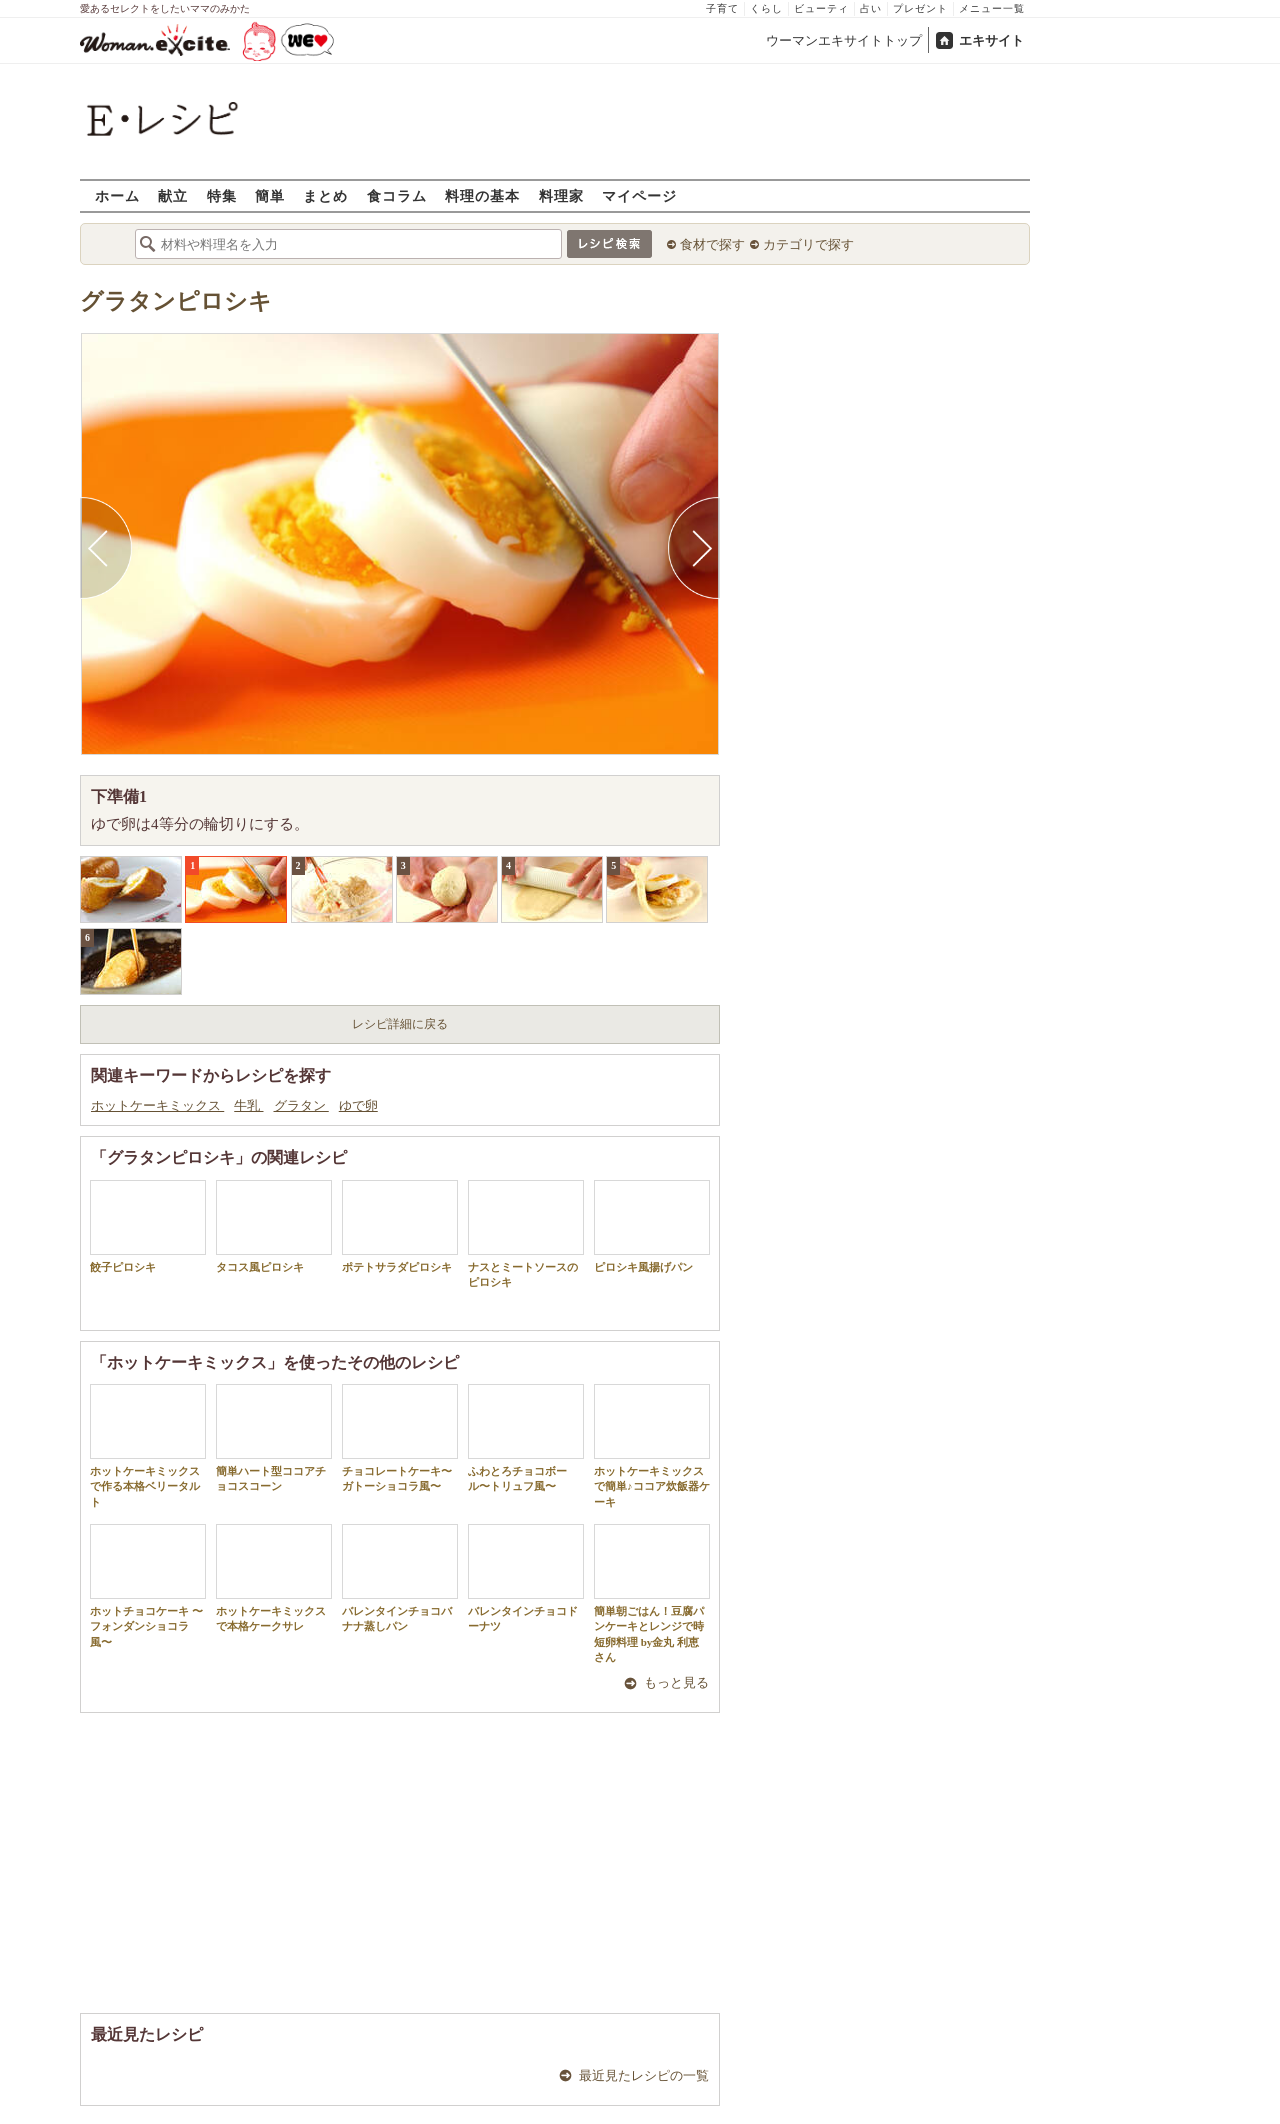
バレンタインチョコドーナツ (526, 1578)
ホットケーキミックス (157, 1105)
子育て (722, 8)
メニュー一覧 (992, 8)
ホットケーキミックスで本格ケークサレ (274, 1578)
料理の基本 (482, 195)
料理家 (561, 195)
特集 (222, 195)
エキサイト (991, 40)
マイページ (639, 195)
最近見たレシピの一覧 (644, 2075)
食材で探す (712, 244)
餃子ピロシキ (148, 1226)
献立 (173, 195)
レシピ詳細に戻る (400, 1024)
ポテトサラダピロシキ (400, 1226)
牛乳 (248, 1105)
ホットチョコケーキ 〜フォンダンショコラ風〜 (148, 1586)
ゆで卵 (358, 1105)
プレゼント (920, 8)
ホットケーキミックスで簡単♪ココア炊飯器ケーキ (652, 1446)
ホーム (117, 195)
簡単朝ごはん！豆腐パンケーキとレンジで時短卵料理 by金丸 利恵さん (652, 1593)
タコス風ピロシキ (274, 1226)
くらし (766, 8)
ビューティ (821, 8)
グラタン (301, 1105)
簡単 (270, 195)
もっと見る (676, 1682)
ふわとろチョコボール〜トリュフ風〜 (526, 1438)
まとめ (325, 195)
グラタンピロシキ (176, 301)
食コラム (397, 195)
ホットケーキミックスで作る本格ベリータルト (148, 1446)
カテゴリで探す (808, 244)
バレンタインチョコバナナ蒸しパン (400, 1578)
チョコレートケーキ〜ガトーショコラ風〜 (400, 1438)
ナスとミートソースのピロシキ (526, 1234)
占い (871, 8)
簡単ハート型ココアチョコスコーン (274, 1438)
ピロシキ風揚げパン (652, 1226)
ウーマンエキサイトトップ (844, 40)
